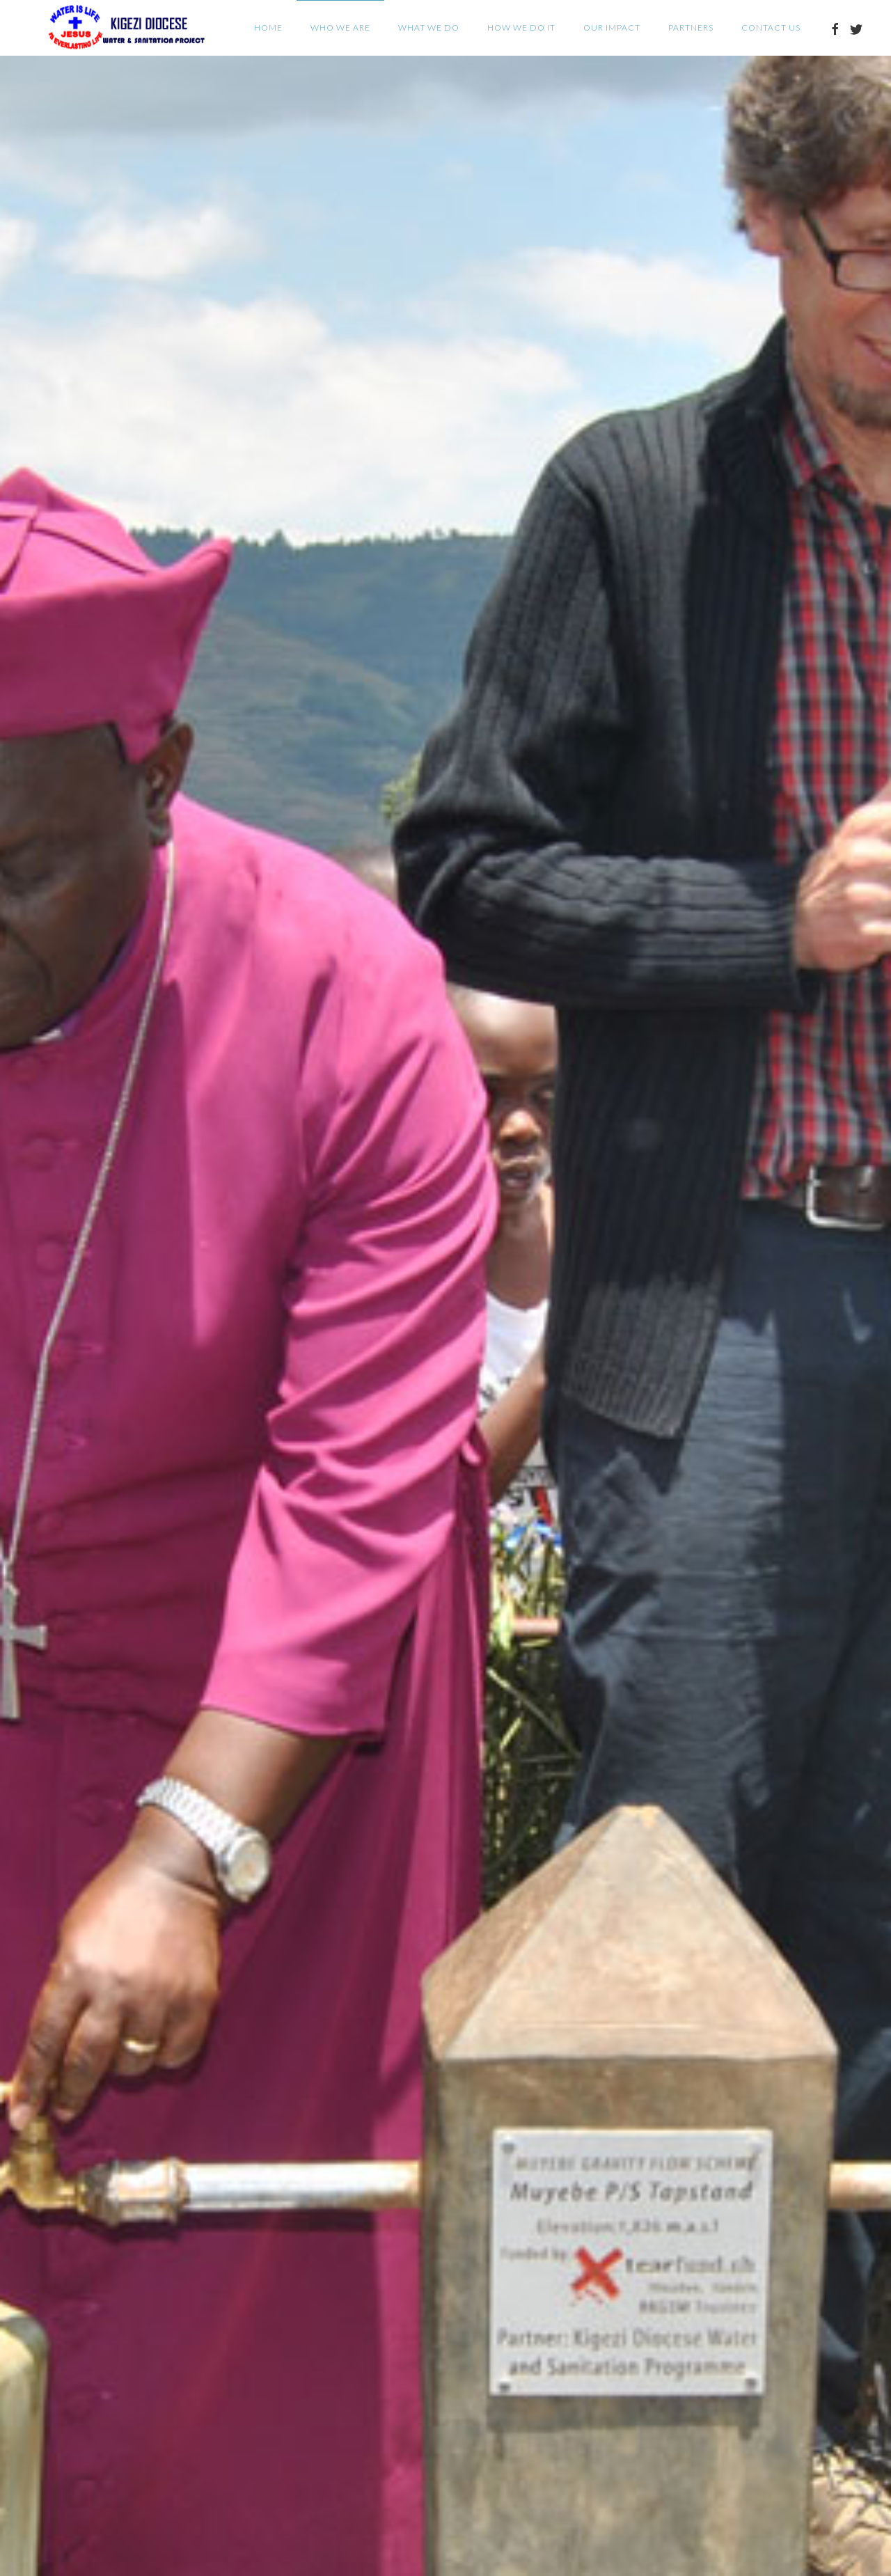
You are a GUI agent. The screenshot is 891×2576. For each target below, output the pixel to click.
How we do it (521, 27)
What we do (428, 27)
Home (268, 27)
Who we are (340, 27)
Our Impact (611, 27)
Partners (690, 27)
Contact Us (771, 27)
